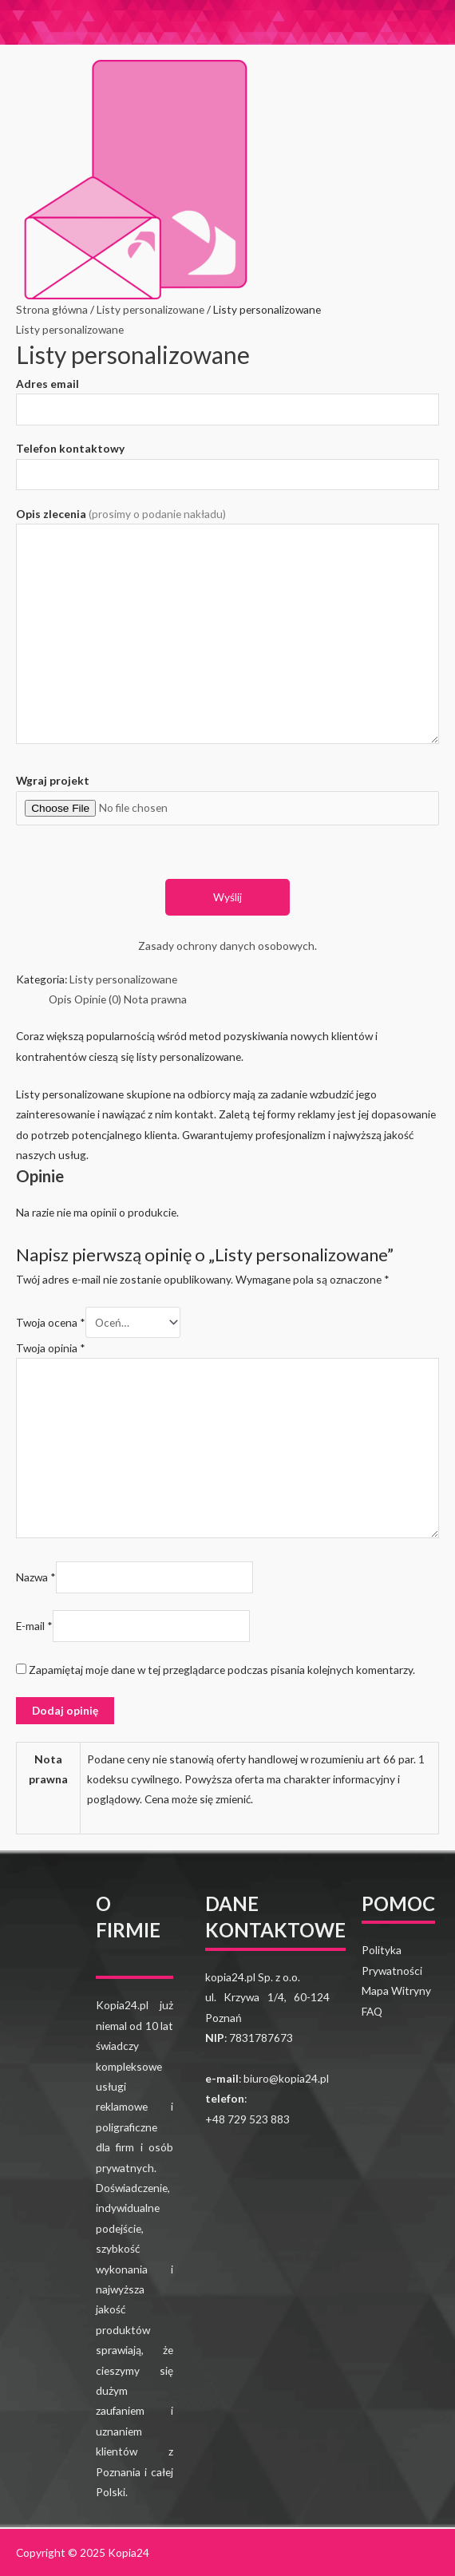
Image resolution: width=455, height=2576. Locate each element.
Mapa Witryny (396, 1990)
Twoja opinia (50, 1348)
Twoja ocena (50, 1322)
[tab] (60, 999)
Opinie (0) (97, 999)
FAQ (372, 2011)
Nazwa (36, 1577)
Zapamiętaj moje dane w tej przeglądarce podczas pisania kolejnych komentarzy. (222, 1669)
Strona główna (52, 309)
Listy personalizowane (150, 309)
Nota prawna (155, 999)
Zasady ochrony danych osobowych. (227, 945)
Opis (60, 999)
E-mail (34, 1626)
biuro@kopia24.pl (286, 2078)
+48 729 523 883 (247, 2119)
